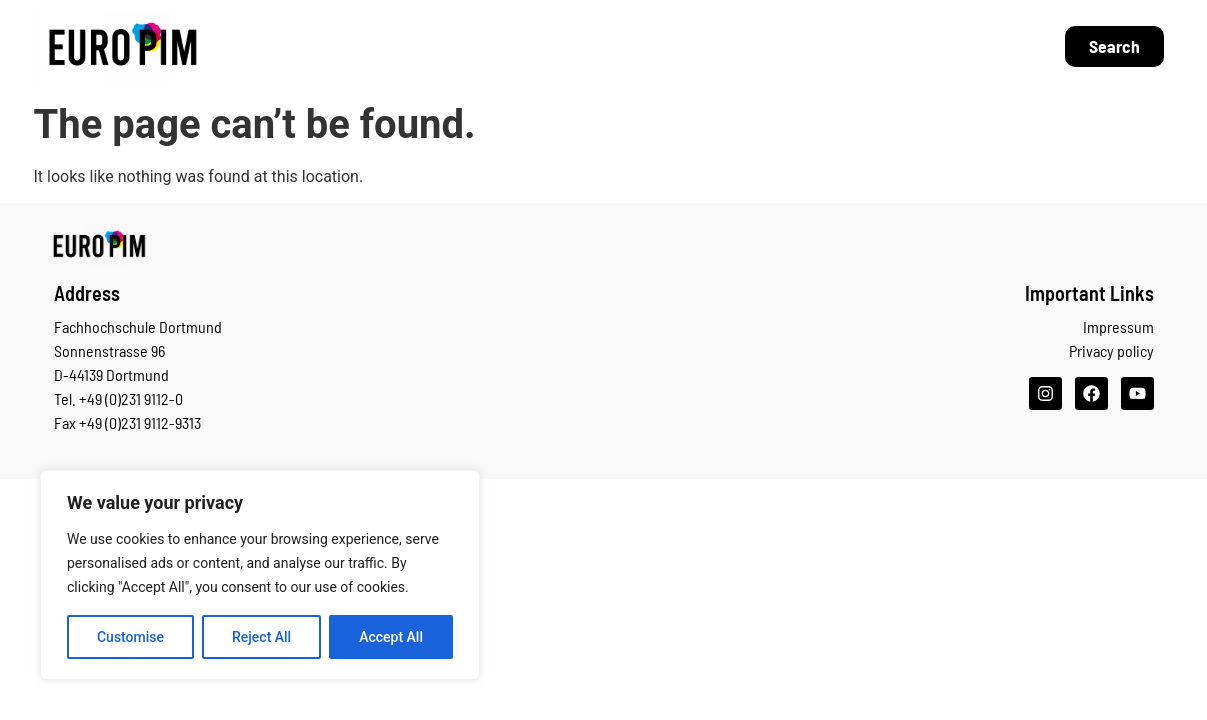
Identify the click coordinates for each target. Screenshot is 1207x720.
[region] (260, 575)
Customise (130, 637)
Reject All (261, 637)
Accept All (391, 637)
